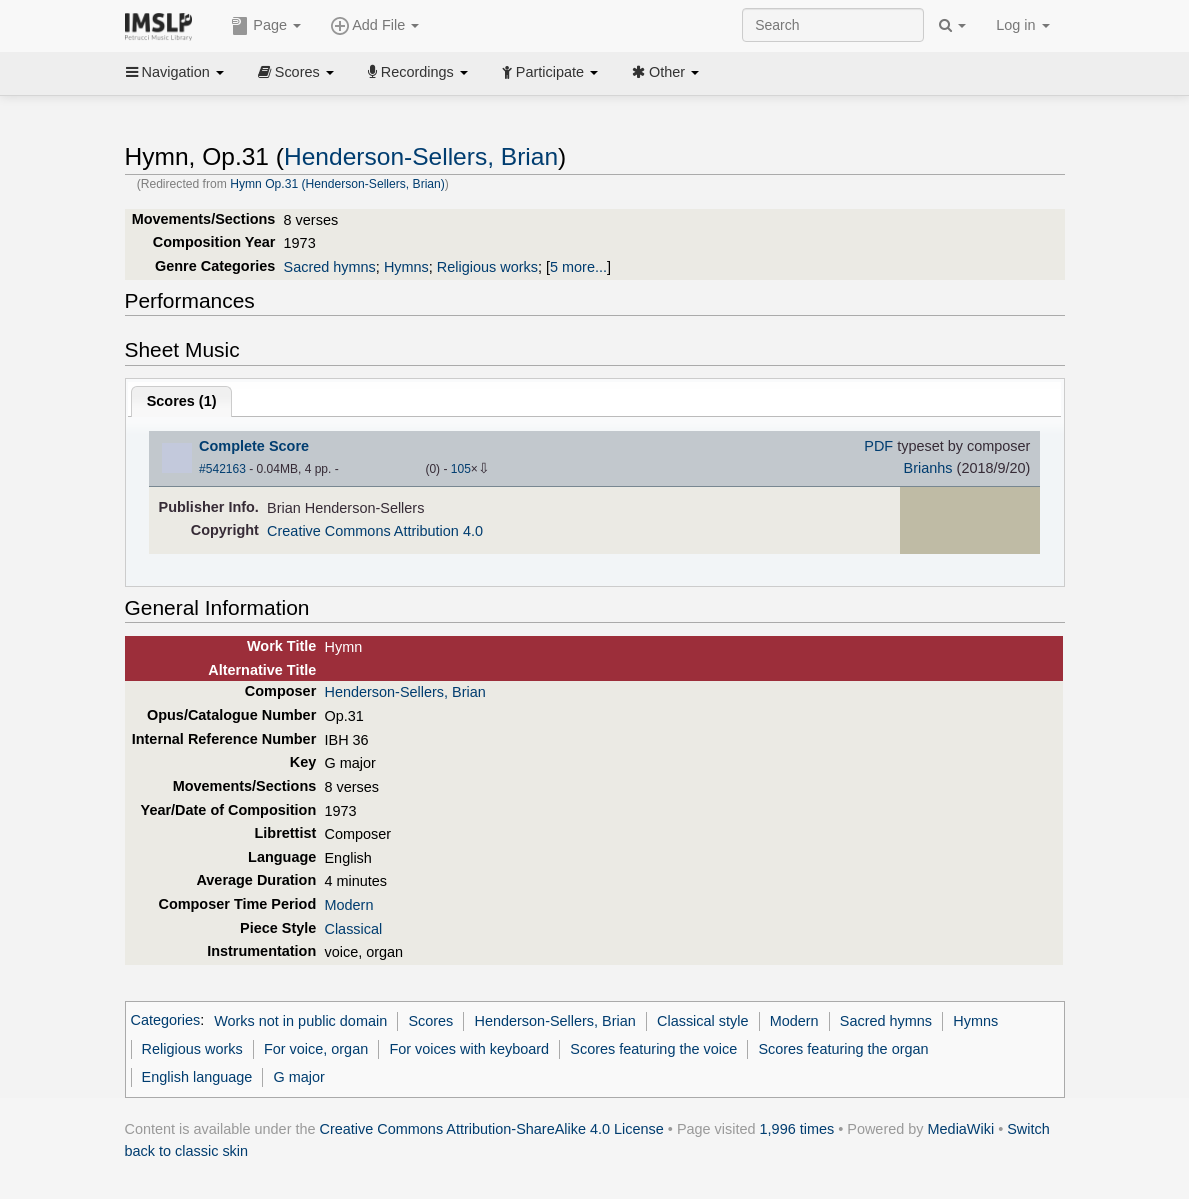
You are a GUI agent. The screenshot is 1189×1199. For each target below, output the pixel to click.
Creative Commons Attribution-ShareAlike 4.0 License (492, 1129)
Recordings (418, 72)
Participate (550, 72)
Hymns (406, 267)
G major (299, 1077)
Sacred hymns (330, 267)
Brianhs (928, 468)
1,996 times (797, 1129)
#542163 (222, 469)
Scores (296, 72)
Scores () (182, 401)
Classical (353, 929)
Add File (375, 26)
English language (197, 1077)
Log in (1022, 25)
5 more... (578, 267)
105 (461, 469)
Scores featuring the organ (843, 1049)
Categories (166, 1021)
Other (665, 72)
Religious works (487, 267)
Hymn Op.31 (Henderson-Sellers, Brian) (337, 184)
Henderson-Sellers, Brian (421, 156)
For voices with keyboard (469, 1049)
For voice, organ (316, 1049)
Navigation (175, 72)
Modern (348, 905)
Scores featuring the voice (653, 1049)
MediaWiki (961, 1129)
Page (266, 26)
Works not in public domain (300, 1021)
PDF (878, 446)
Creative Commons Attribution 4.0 (375, 531)
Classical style (702, 1021)
